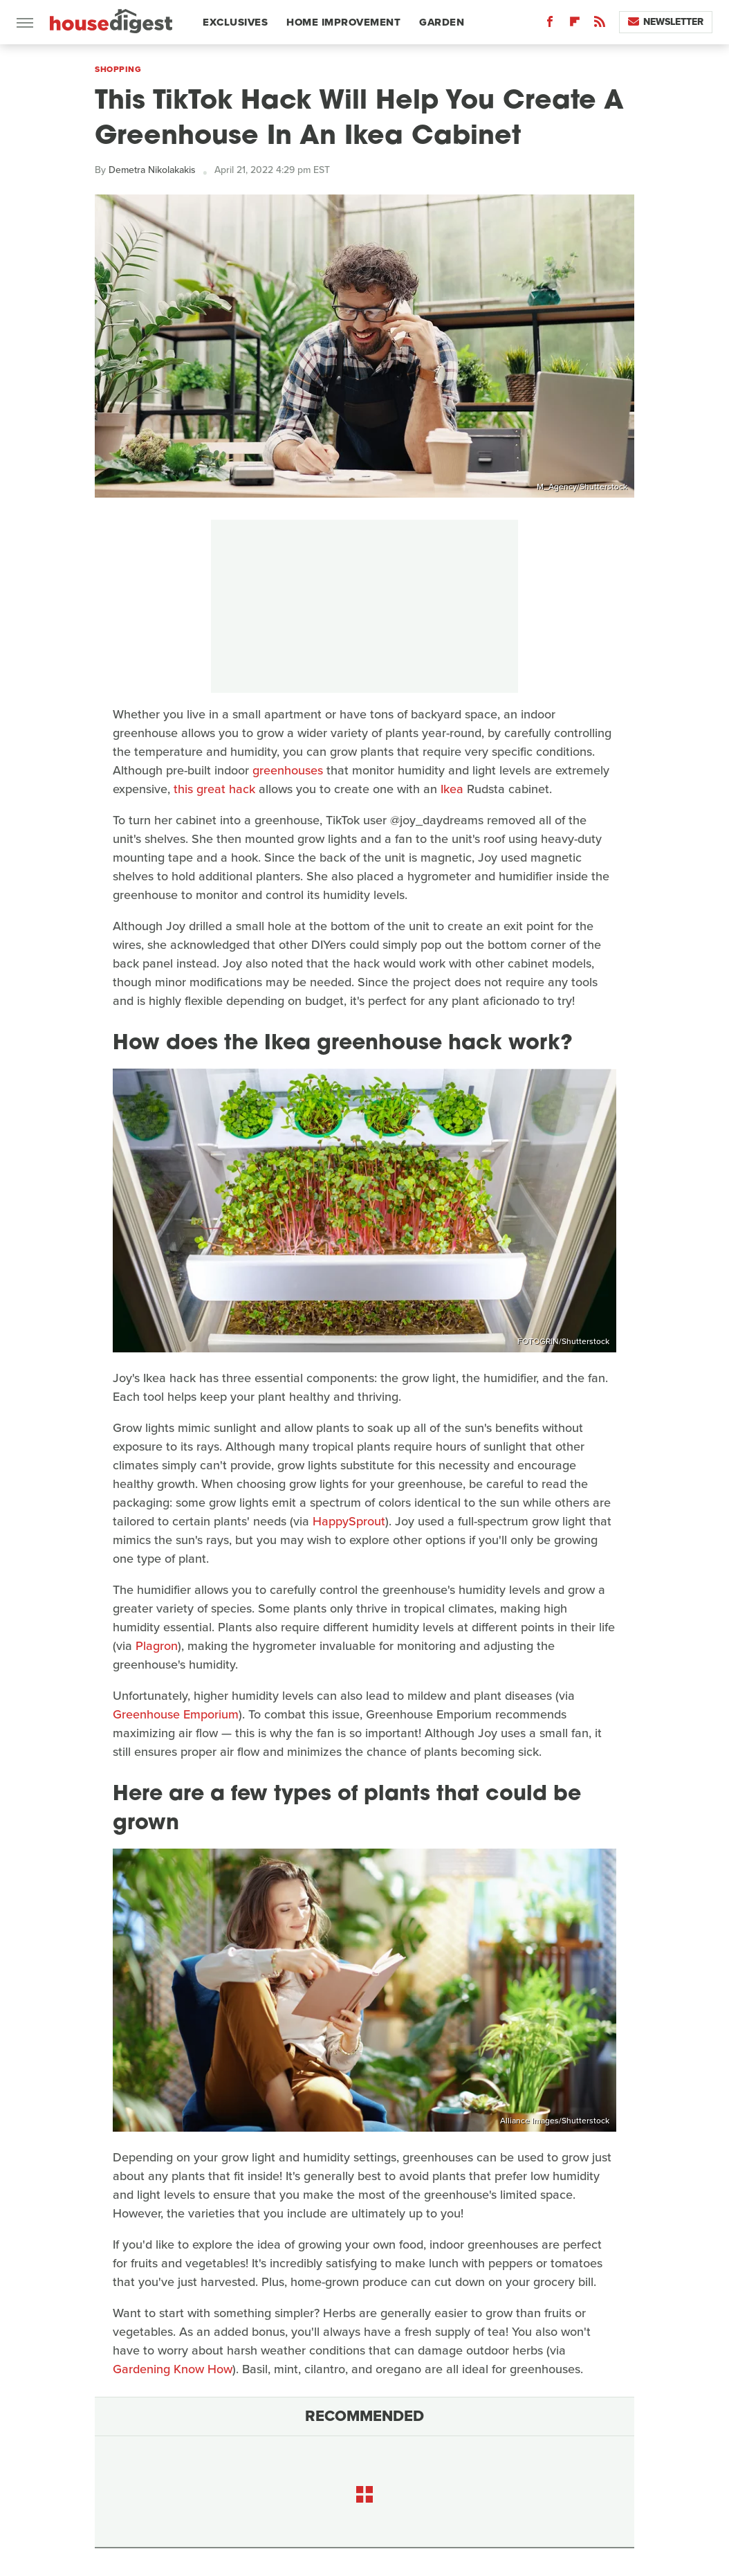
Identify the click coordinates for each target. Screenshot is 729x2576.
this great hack (214, 789)
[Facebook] (549, 24)
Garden (441, 22)
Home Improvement (343, 22)
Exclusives (235, 22)
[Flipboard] (574, 24)
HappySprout (349, 1521)
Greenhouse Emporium (176, 1714)
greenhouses (287, 770)
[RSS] (599, 24)
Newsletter (665, 22)
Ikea (452, 789)
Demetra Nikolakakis (152, 170)
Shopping (118, 69)
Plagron (157, 1646)
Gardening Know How (172, 2369)
